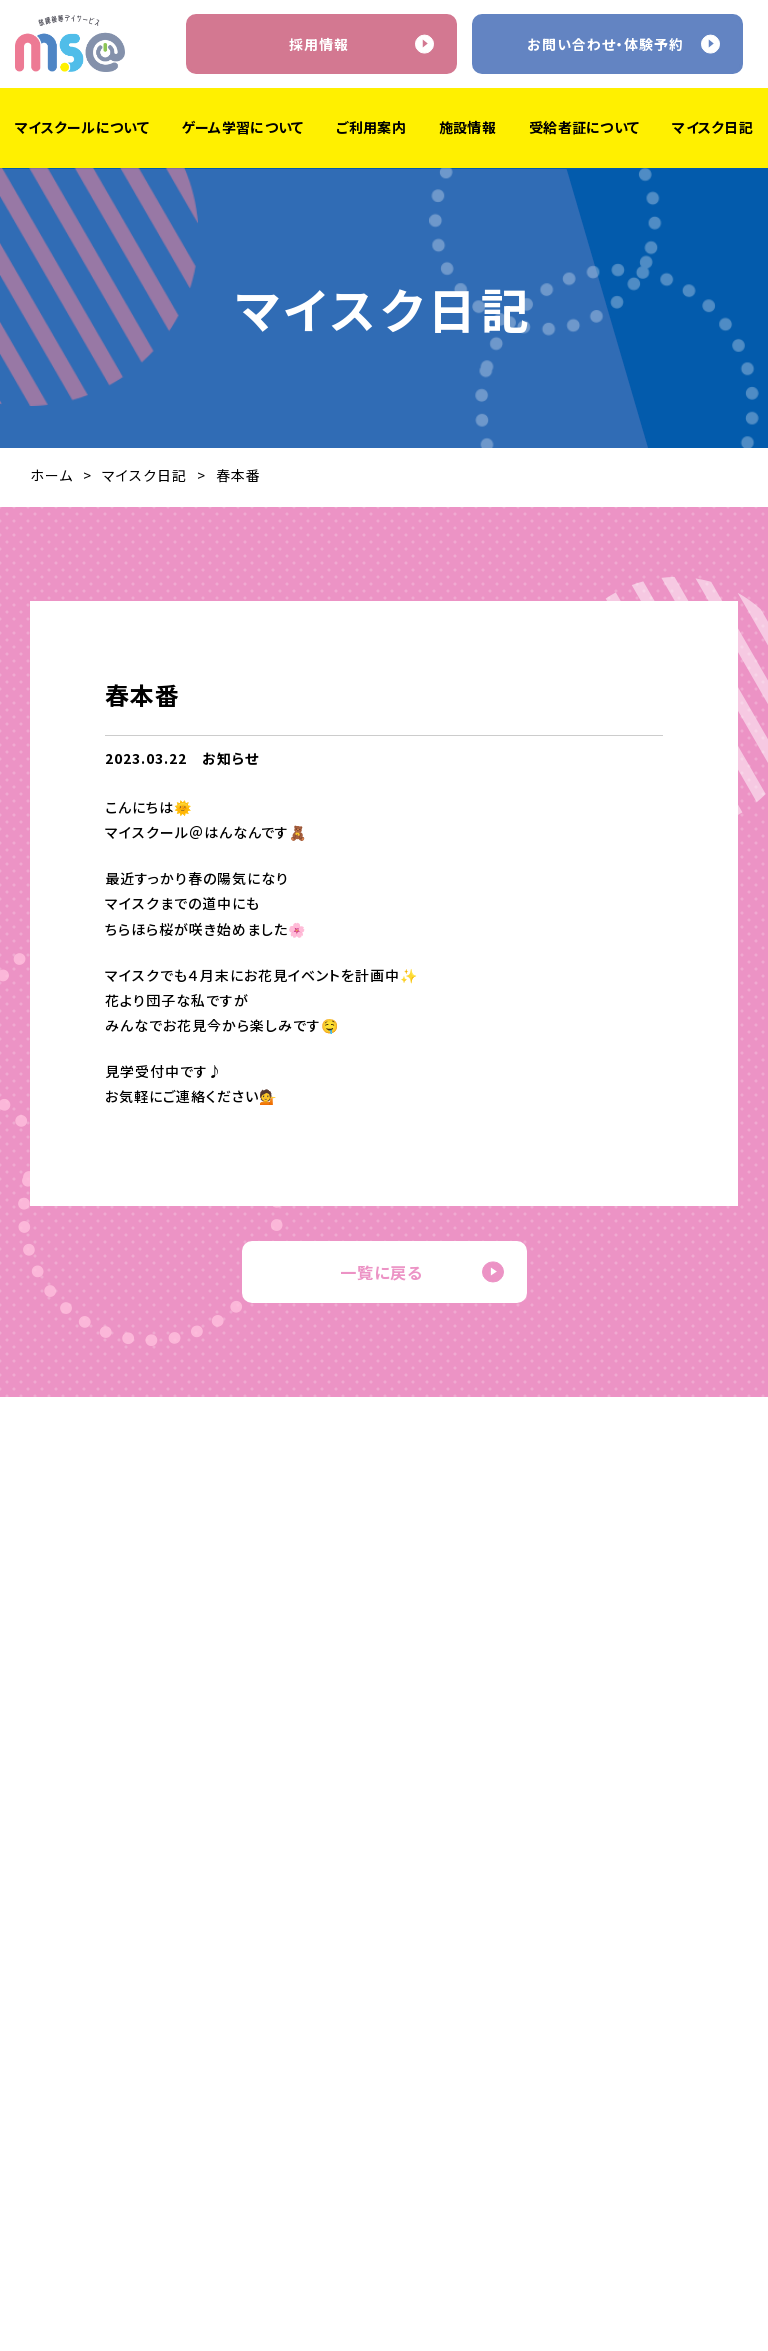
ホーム (51, 475)
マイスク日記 (144, 475)
